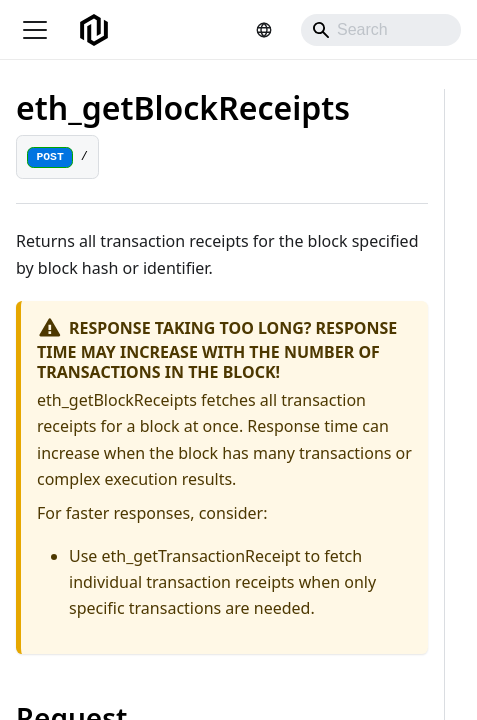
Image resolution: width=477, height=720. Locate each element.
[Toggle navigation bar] (35, 30)
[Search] (381, 30)
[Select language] (264, 30)
